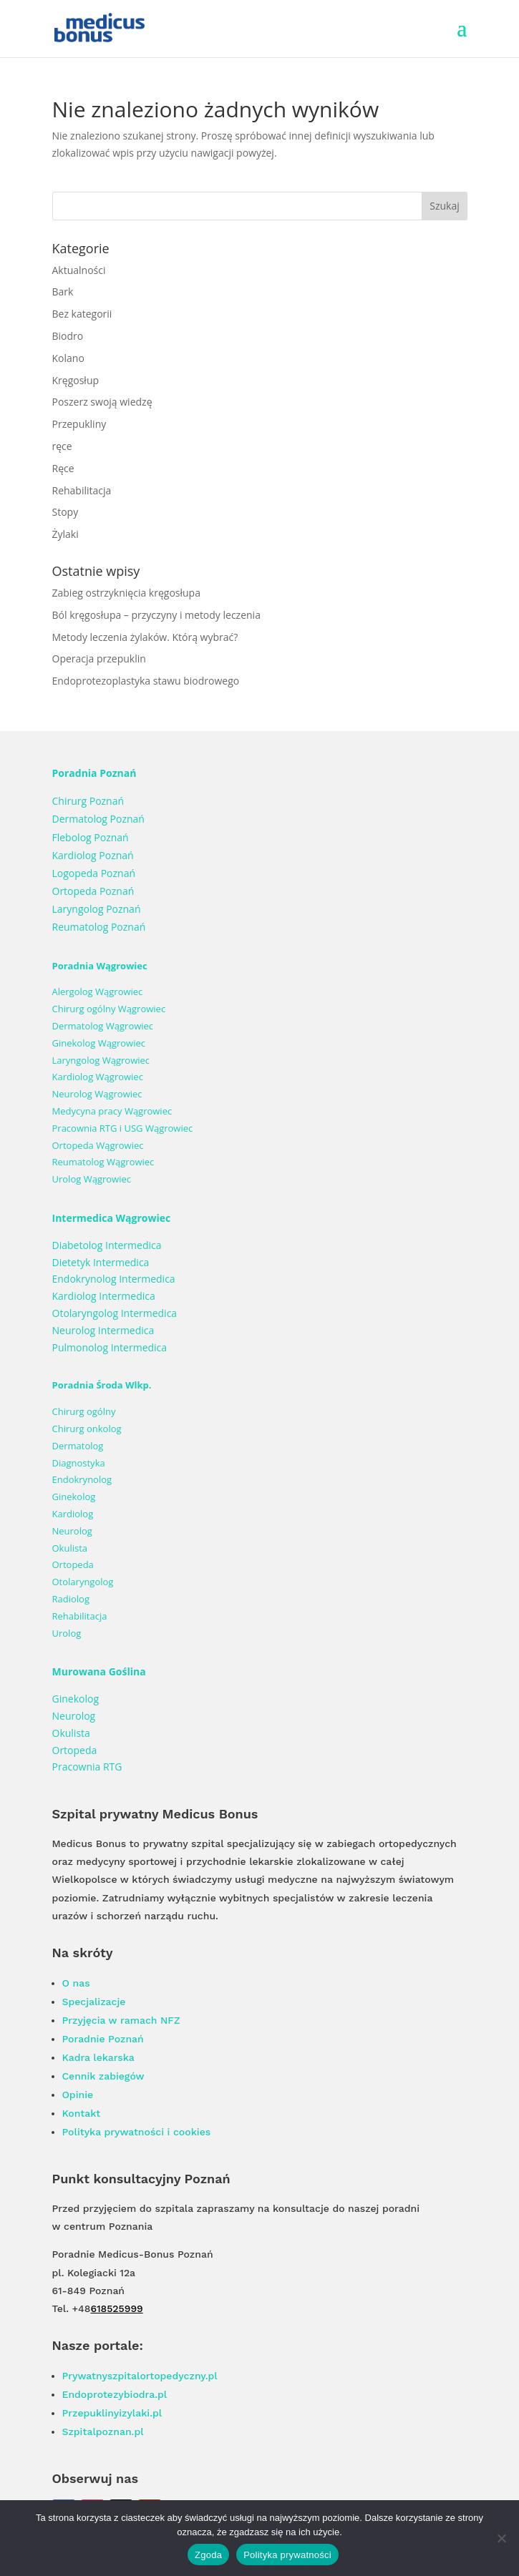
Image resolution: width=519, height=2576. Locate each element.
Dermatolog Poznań (98, 819)
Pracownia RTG (87, 1766)
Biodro (68, 336)
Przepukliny (79, 424)
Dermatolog (78, 1445)
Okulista (70, 1548)
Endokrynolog (82, 1479)
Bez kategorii (82, 313)
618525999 (116, 2308)
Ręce (63, 468)
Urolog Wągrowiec (91, 1178)
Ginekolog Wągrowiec (99, 1043)
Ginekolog (74, 1496)
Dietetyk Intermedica (101, 1262)
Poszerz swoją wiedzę (102, 401)
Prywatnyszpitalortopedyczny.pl (140, 2375)
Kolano (68, 358)
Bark (63, 291)
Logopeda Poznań (94, 873)
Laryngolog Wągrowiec (101, 1060)
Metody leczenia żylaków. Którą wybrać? (145, 637)
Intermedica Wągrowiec (111, 1218)
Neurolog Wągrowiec (97, 1093)
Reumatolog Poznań (99, 927)
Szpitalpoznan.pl (103, 2431)
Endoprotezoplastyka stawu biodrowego (146, 680)
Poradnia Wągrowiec (99, 965)
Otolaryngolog (83, 1581)
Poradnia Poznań (94, 773)
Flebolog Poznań (90, 837)
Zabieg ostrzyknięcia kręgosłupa (126, 592)
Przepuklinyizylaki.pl (112, 2413)
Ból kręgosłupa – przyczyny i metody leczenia (156, 615)
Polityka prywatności (287, 2555)
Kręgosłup (76, 380)
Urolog (67, 1633)
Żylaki (65, 534)
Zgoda (208, 2555)
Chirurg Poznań (88, 801)
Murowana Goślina (99, 1671)
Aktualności (79, 270)
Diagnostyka (78, 1462)
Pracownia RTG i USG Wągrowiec (122, 1128)
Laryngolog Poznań (96, 909)
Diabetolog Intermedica (107, 1245)
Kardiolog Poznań (93, 855)
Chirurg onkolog (87, 1428)
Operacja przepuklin (99, 658)
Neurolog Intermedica (103, 1330)
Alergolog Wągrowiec (97, 991)
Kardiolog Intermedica (103, 1296)
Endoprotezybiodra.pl (115, 2394)
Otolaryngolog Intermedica (115, 1313)
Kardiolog (73, 1513)
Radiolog (70, 1598)
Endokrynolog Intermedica (113, 1278)
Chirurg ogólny (84, 1411)
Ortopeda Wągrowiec (98, 1145)
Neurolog (72, 1530)
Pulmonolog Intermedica (110, 1347)
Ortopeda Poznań (93, 891)
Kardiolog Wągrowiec (97, 1076)
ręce (62, 446)
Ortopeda (73, 1564)
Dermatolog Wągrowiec (103, 1025)
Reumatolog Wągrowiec (103, 1161)
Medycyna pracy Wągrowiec (112, 1111)
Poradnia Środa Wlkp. (102, 1384)
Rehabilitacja (82, 490)
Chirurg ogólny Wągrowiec (109, 1008)
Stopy (65, 512)
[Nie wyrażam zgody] (501, 2538)
